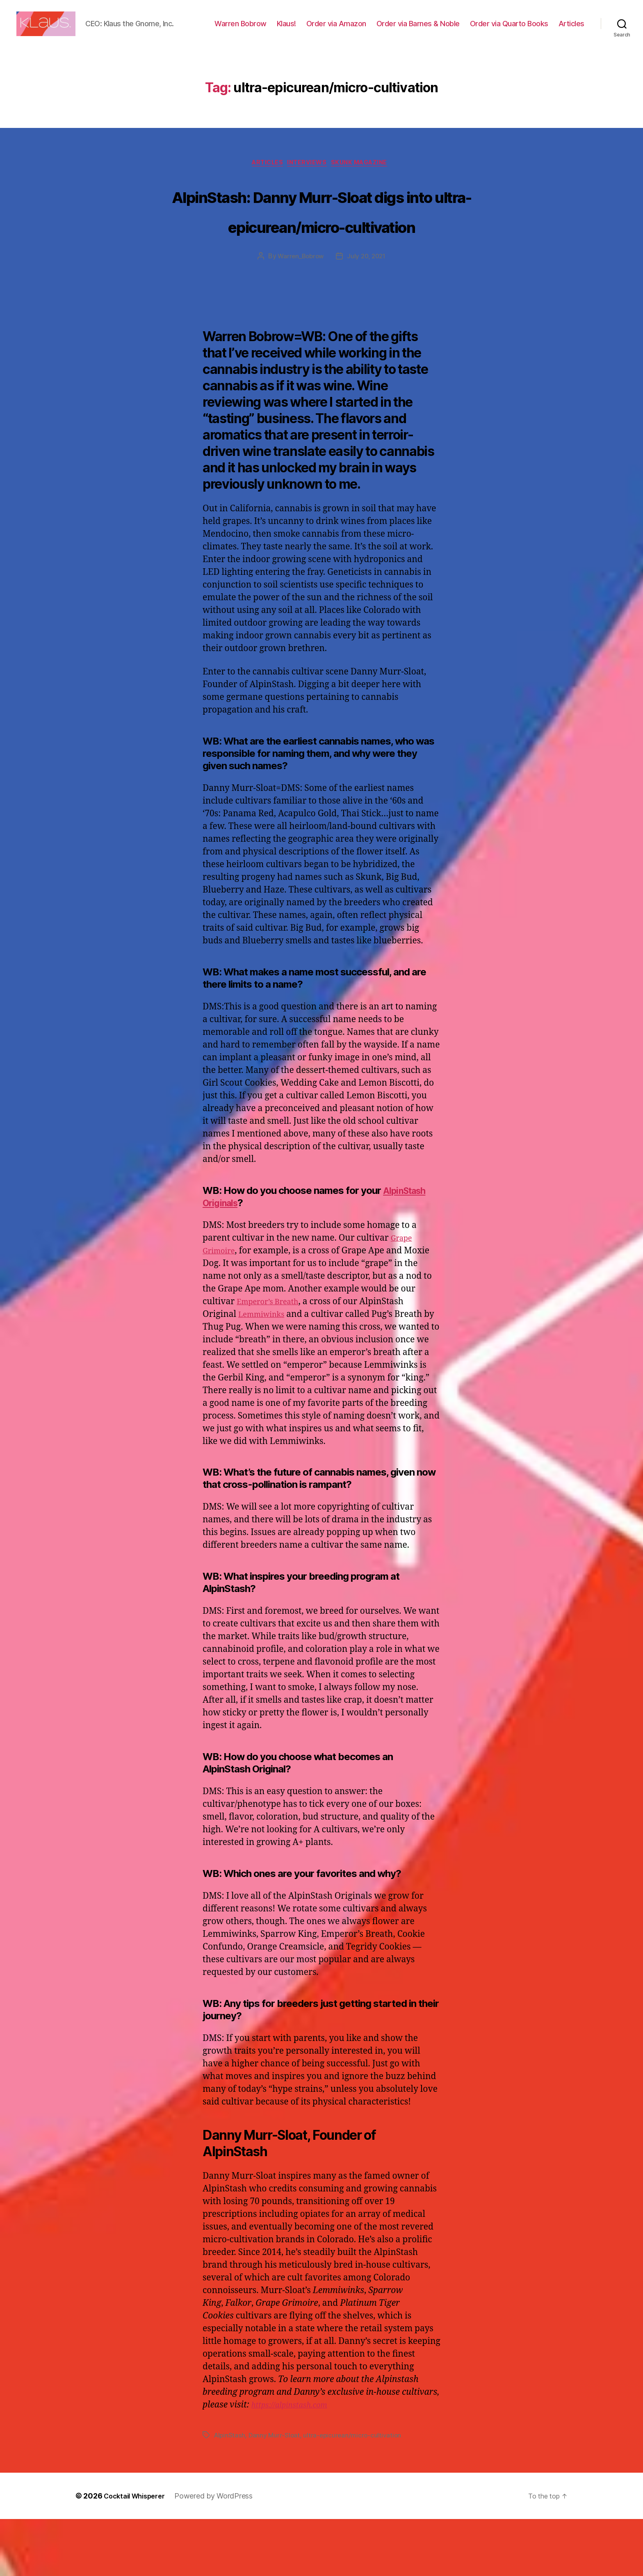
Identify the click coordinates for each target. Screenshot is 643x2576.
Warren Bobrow (277, 30)
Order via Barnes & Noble (454, 30)
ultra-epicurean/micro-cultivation (355, 2492)
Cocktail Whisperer (138, 2553)
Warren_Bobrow (299, 313)
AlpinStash (230, 2492)
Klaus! (322, 30)
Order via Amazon (372, 30)
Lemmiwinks (265, 1371)
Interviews (308, 189)
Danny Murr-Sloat (276, 2492)
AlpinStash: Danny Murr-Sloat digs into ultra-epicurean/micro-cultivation (321, 250)
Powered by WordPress (221, 2553)
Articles (571, 42)
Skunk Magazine (367, 189)
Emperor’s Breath (273, 1358)
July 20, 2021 (367, 313)
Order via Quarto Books (545, 30)
